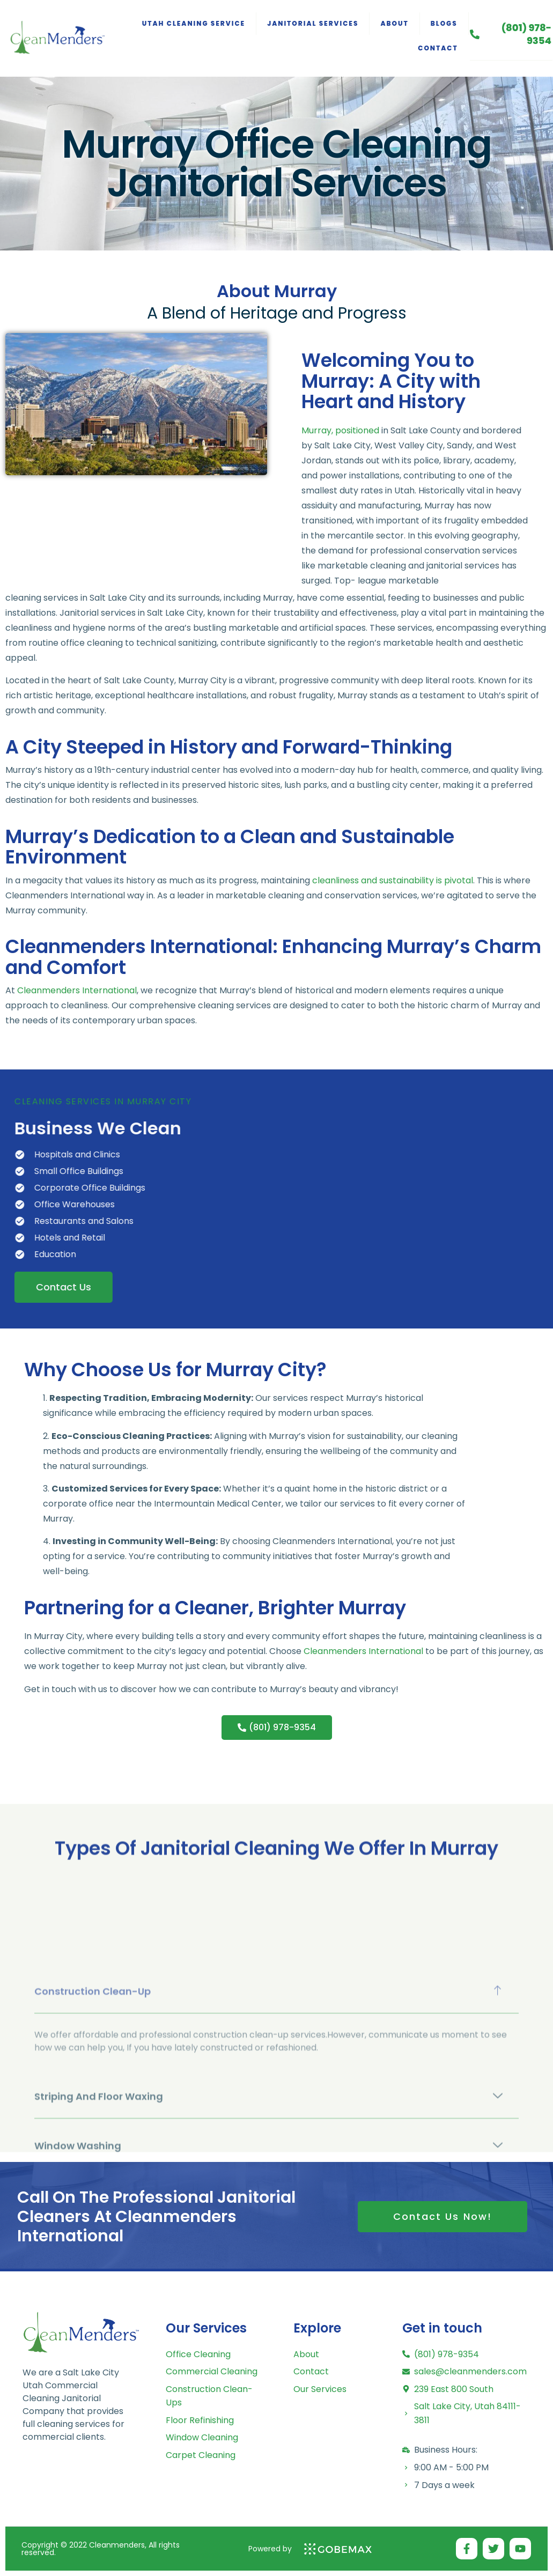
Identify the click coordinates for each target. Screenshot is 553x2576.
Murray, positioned (340, 509)
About (394, 23)
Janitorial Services (312, 23)
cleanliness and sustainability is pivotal (392, 880)
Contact (438, 48)
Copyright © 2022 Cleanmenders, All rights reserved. (100, 2549)
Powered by (270, 2548)
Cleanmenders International (77, 990)
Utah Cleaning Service (193, 23)
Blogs (444, 23)
